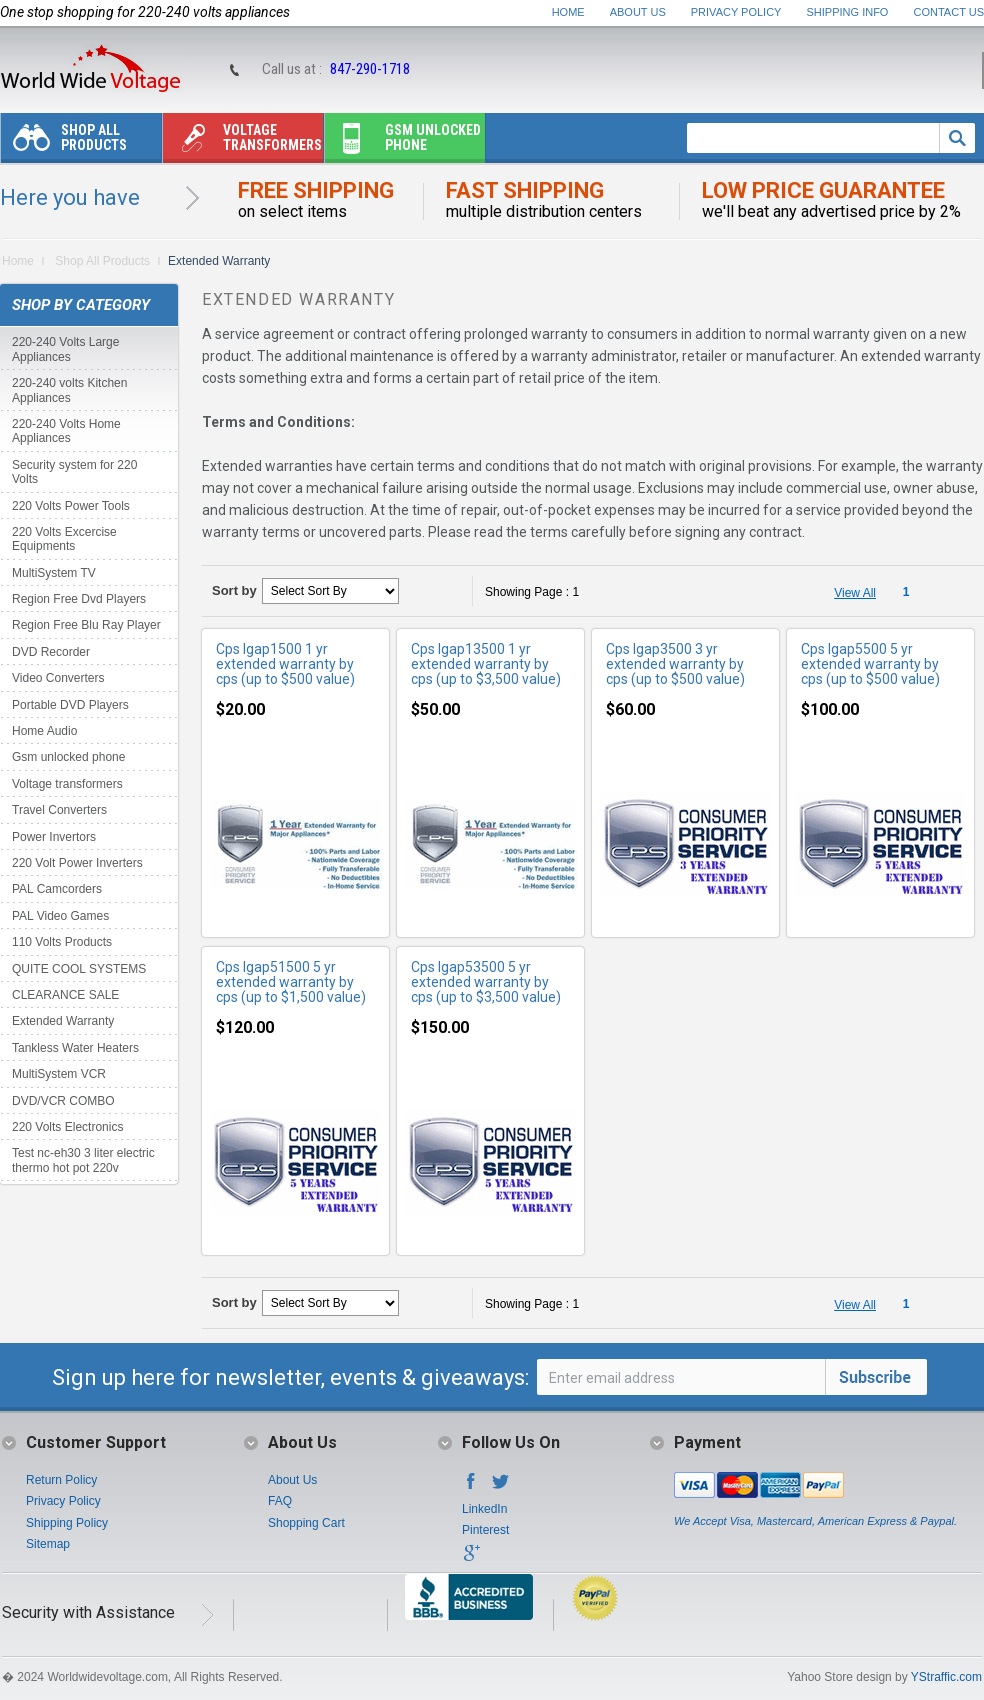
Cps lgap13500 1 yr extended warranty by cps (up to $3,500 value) (486, 664)
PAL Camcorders (57, 889)
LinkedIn (484, 1509)
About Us (638, 12)
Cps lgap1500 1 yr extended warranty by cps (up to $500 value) (285, 664)
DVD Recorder (51, 652)
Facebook (471, 1487)
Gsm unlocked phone (403, 142)
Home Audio (44, 731)
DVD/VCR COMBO (63, 1101)
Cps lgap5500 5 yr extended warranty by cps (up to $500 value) (870, 664)
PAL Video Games (60, 916)
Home (568, 12)
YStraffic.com (946, 1677)
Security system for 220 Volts (74, 472)
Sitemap (48, 1544)
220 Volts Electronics (67, 1127)
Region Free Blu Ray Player (86, 625)
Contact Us (949, 12)
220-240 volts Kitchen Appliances (69, 390)
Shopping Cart (306, 1523)
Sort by (234, 590)
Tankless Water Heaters (75, 1048)
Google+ (471, 1559)
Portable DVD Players (70, 705)
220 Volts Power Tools (71, 506)
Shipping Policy (67, 1523)
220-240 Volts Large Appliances (65, 349)
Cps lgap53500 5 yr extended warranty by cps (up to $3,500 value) (486, 982)
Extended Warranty (63, 1021)
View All (855, 593)
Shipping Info (848, 12)
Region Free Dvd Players (79, 599)
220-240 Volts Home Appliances (66, 431)
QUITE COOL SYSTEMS (79, 969)
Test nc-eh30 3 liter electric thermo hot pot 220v (83, 1160)
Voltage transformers (242, 142)
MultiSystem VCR (59, 1074)
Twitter (501, 1487)
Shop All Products (64, 142)
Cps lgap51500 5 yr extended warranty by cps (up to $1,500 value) (291, 982)
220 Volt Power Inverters (77, 863)
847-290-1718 (370, 69)
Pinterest (485, 1530)
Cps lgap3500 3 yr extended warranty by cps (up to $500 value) (675, 664)
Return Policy (61, 1480)
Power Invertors (54, 837)
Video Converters (58, 678)
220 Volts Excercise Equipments (64, 539)
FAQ (280, 1501)
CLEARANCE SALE (65, 995)
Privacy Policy (736, 12)
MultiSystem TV (54, 573)
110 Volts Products (62, 942)
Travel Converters (59, 810)
